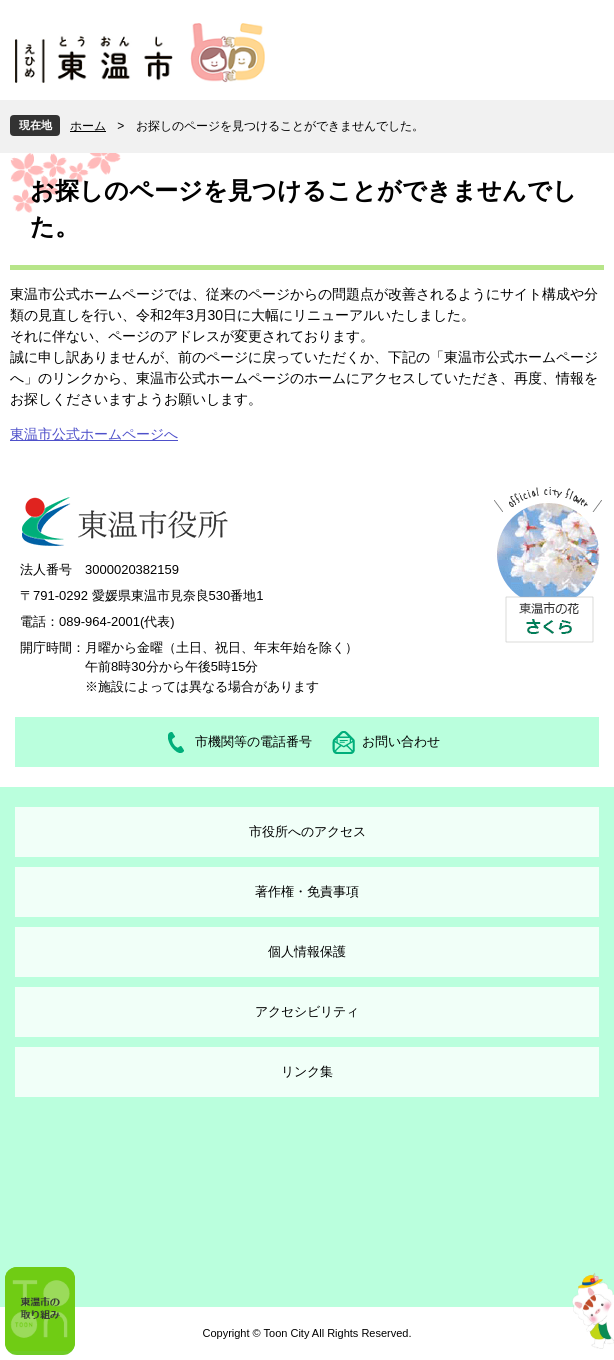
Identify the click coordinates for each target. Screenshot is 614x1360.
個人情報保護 (307, 951)
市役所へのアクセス (307, 831)
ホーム (88, 126)
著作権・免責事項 (307, 891)
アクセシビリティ (307, 1011)
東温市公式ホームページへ (94, 434)
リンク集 (307, 1071)
